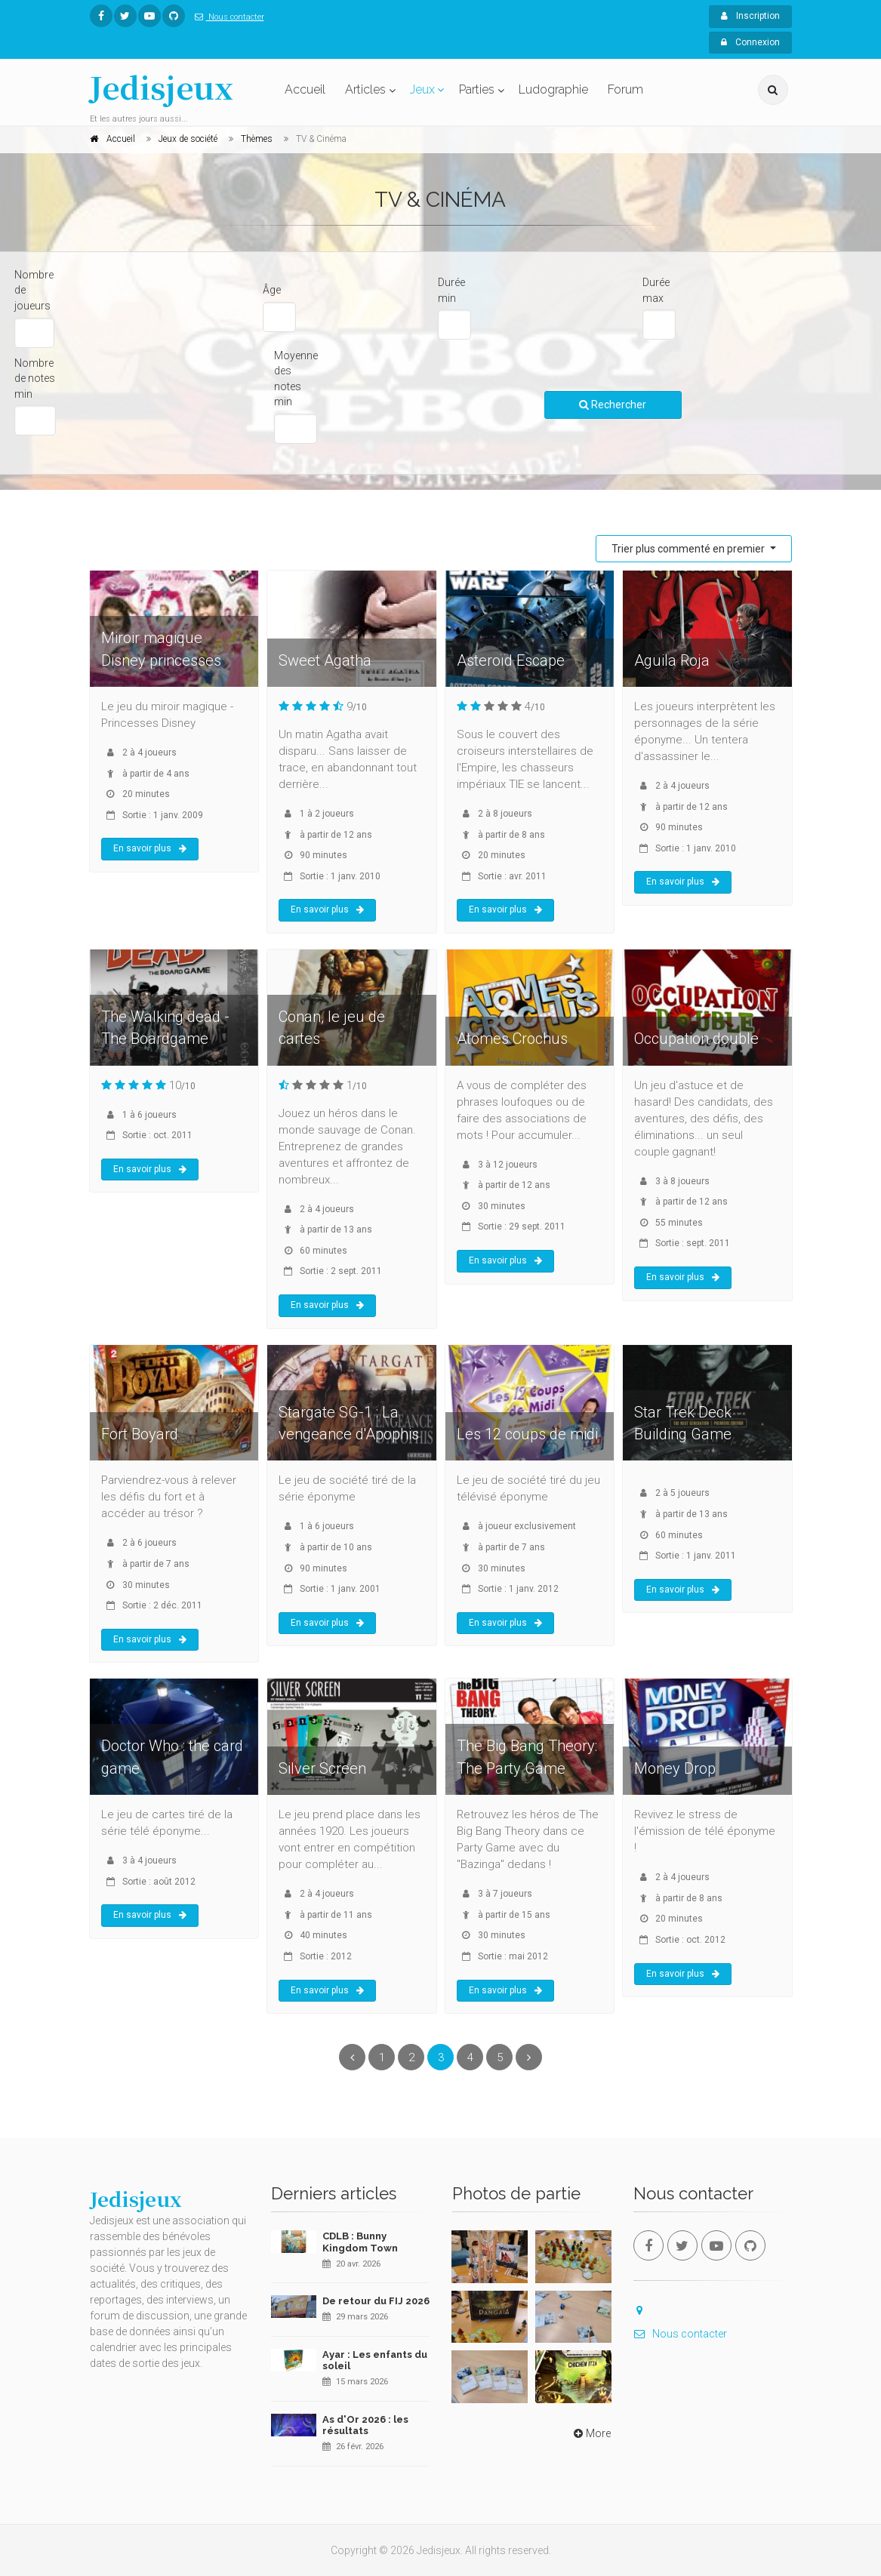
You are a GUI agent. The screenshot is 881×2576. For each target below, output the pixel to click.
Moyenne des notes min (296, 378)
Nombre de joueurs (34, 290)
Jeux (422, 89)
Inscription (750, 16)
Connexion (750, 42)
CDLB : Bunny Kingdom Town (360, 2242)
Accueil (305, 89)
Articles (365, 89)
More (591, 2433)
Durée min (451, 290)
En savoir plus (149, 848)
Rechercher (612, 405)
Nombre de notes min (34, 378)
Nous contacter (226, 17)
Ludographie (553, 89)
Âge (272, 290)
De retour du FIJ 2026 (376, 2301)
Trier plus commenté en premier (689, 549)
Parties (476, 89)
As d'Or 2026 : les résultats (365, 2425)
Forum (625, 89)
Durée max (656, 290)
